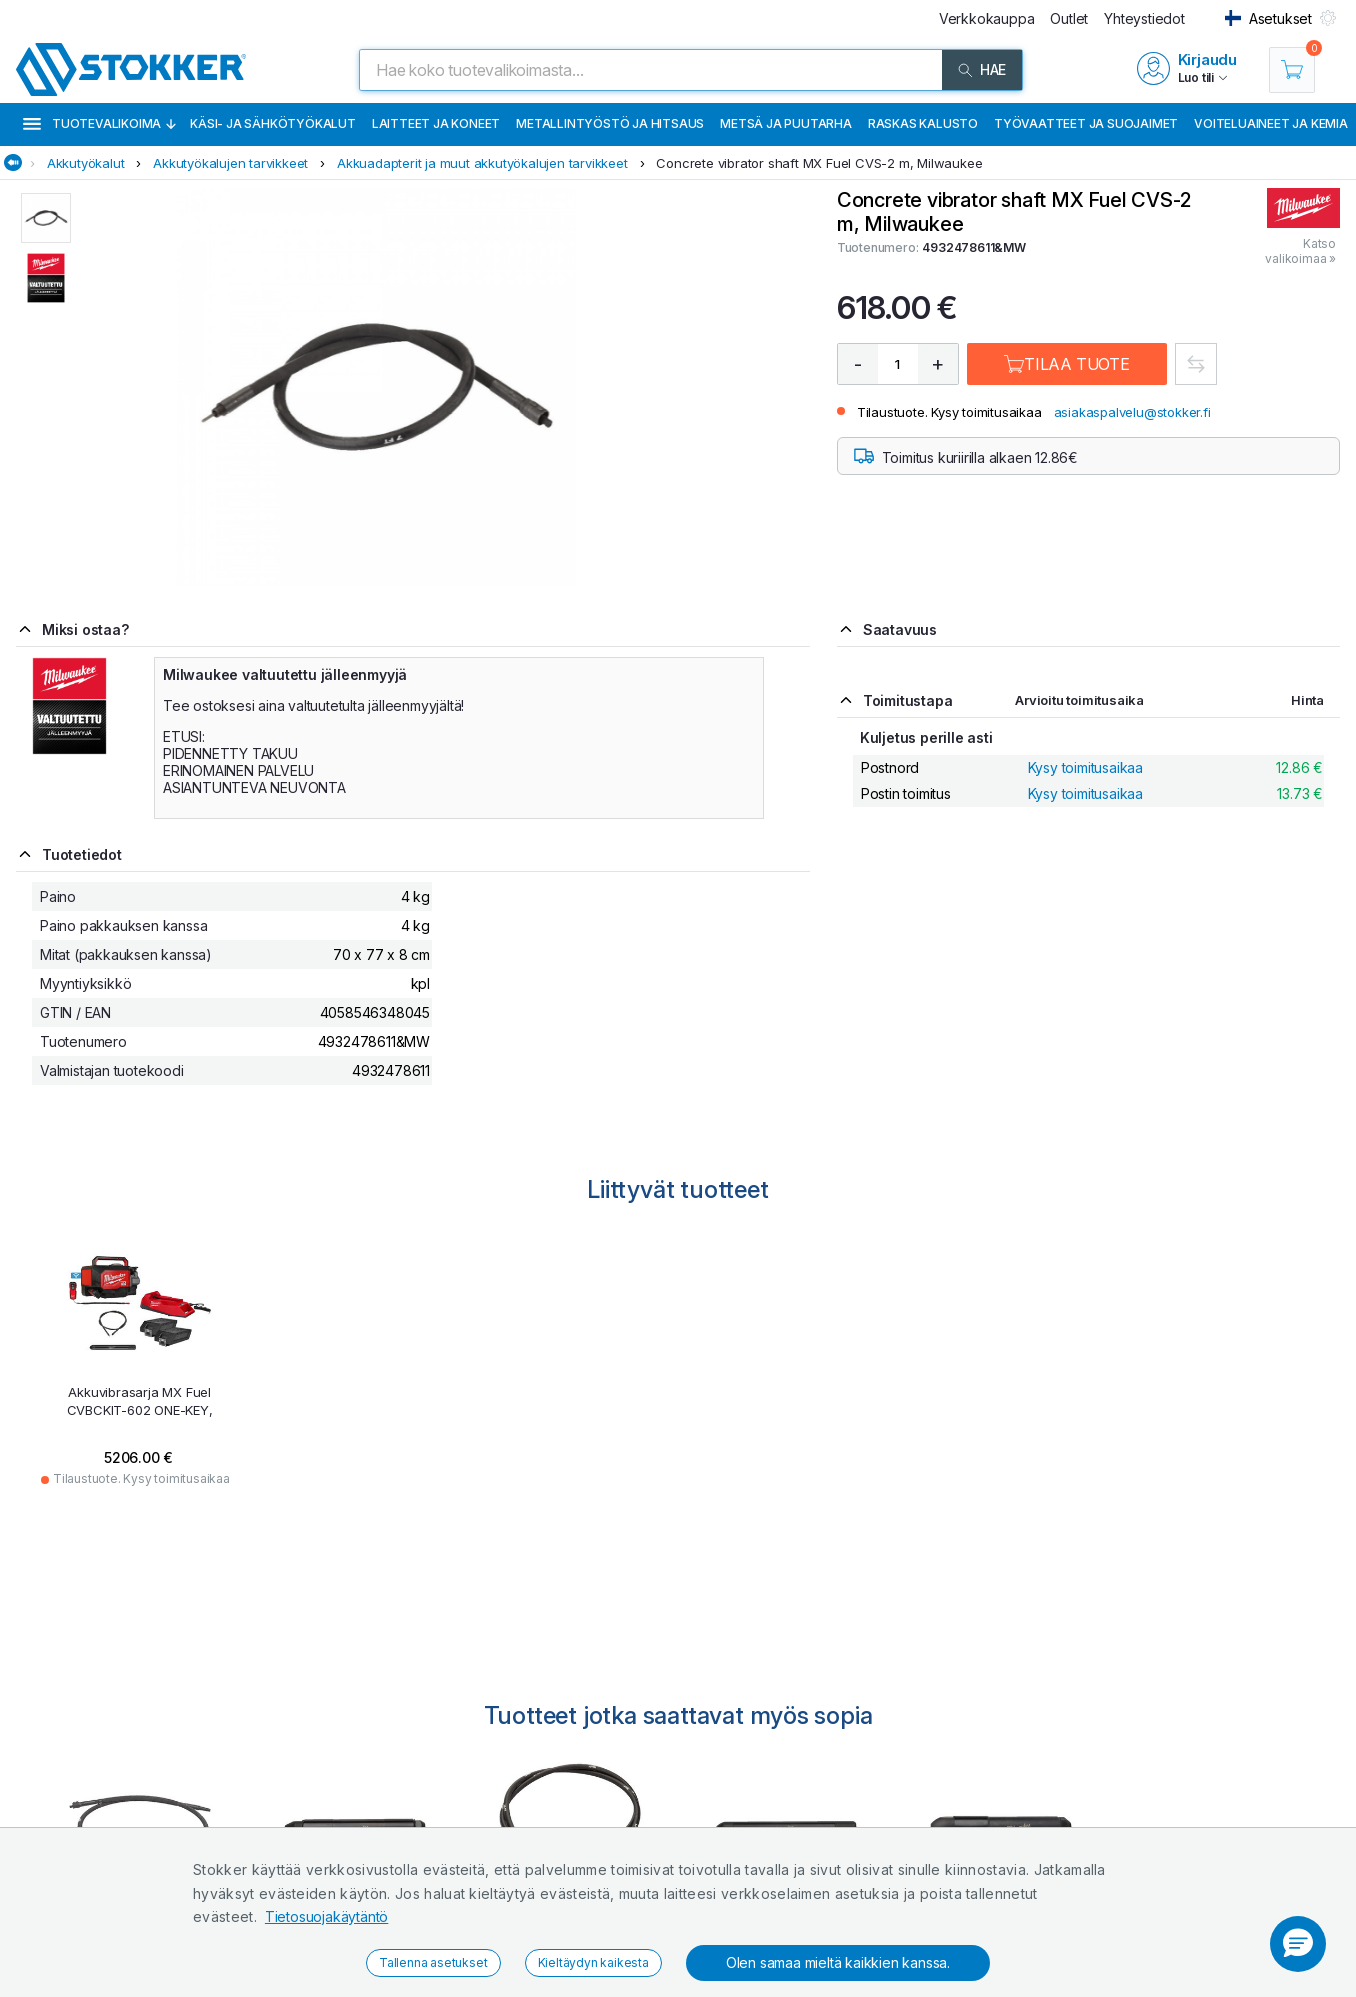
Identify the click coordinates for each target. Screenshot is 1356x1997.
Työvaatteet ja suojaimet (1086, 123)
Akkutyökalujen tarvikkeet (230, 163)
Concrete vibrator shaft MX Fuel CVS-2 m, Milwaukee (819, 163)
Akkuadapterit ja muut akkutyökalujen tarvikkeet (482, 163)
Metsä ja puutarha (786, 123)
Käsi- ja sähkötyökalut (273, 123)
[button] (1298, 1944)
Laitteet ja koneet (436, 123)
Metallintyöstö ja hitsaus (610, 123)
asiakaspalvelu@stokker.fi (1132, 412)
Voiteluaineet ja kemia (1271, 123)
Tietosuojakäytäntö (326, 1916)
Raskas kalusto (923, 123)
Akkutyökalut (86, 163)
